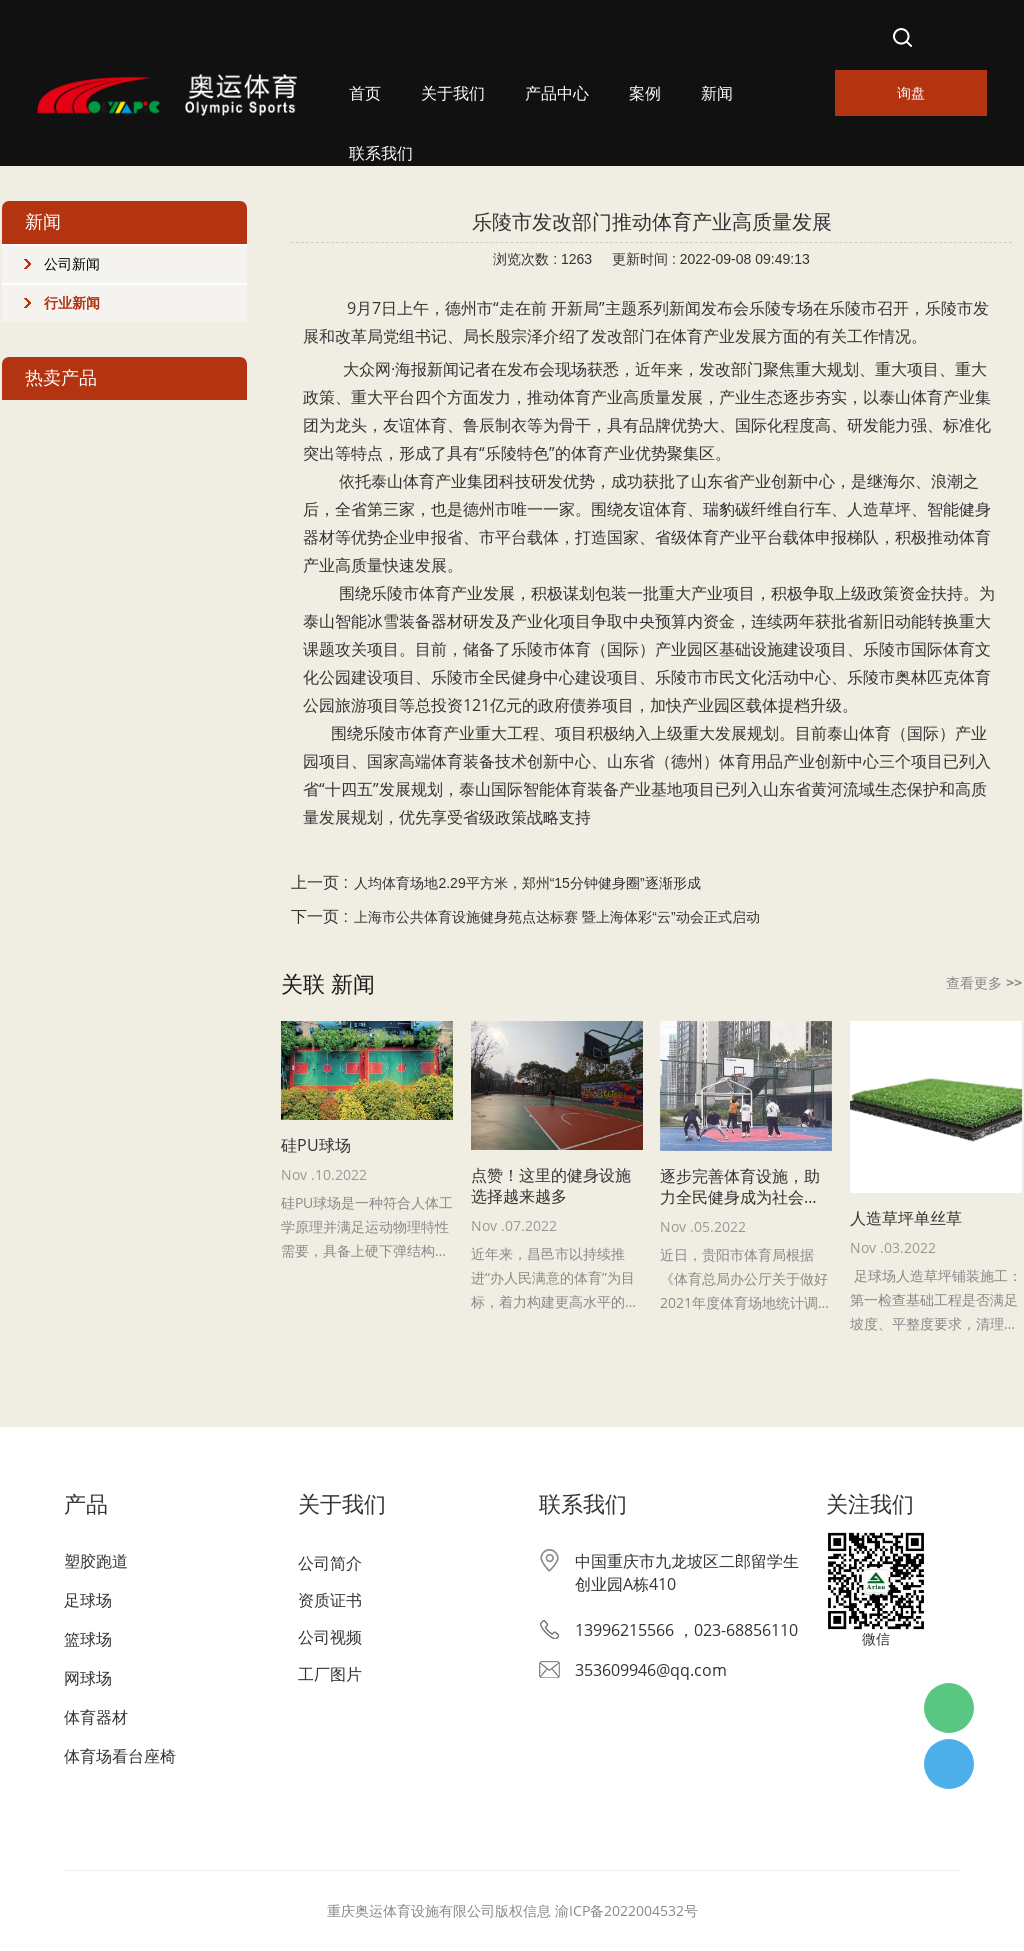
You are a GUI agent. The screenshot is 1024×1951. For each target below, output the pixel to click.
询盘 (911, 92)
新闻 (717, 93)
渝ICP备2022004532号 (626, 1910)
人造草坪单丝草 (906, 1218)
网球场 (88, 1678)
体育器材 (96, 1717)
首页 (365, 93)
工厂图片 (330, 1674)
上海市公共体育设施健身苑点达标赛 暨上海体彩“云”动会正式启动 (556, 917)
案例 (645, 93)
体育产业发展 (467, 593)
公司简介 (330, 1563)
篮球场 (88, 1639)
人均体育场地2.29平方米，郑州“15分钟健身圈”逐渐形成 (527, 883)
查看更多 (984, 982)
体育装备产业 (603, 789)
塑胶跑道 (96, 1561)
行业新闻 (72, 303)
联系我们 (381, 153)
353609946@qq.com (651, 1670)
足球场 (88, 1600)
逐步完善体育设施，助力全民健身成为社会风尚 (740, 1187)
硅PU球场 (316, 1145)
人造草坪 (879, 509)
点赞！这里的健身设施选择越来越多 (551, 1186)
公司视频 (330, 1637)
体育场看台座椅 (120, 1756)
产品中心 (557, 93)
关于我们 (453, 93)
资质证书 (330, 1600)
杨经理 (949, 1764)
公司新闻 (72, 264)
